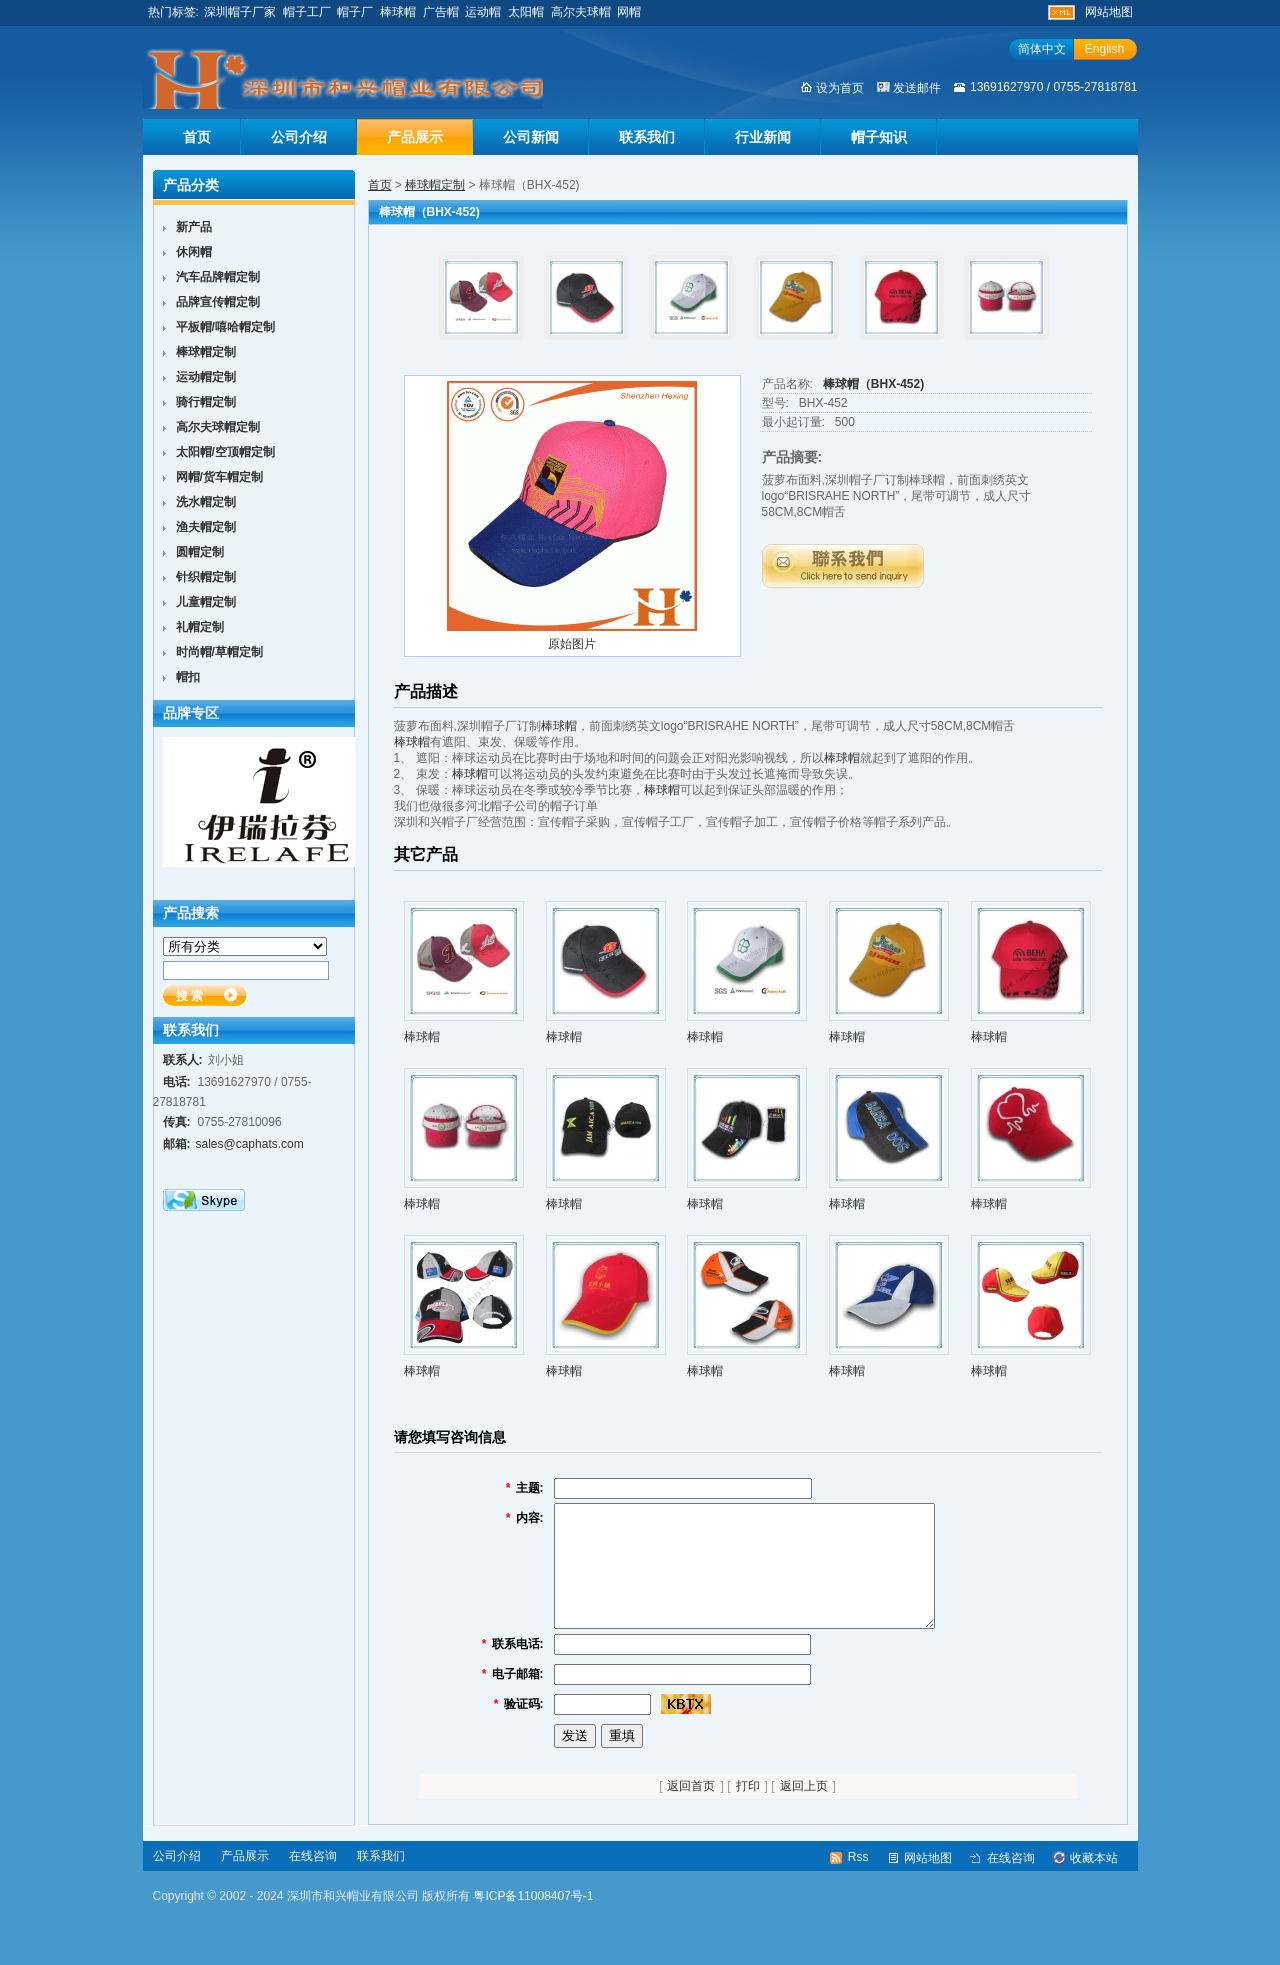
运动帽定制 (206, 377)
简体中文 (1042, 49)
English (1104, 49)
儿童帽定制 (206, 602)
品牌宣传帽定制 (218, 302)
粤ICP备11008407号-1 (533, 1920)
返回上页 (804, 1810)
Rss (858, 1881)
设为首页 (840, 88)
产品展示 (415, 137)
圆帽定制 (200, 552)
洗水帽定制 (206, 502)
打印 (748, 1810)
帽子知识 (879, 137)
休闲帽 (194, 252)
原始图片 (572, 644)
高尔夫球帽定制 (218, 427)
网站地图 (1109, 12)
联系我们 (647, 137)
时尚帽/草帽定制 (219, 652)
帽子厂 (355, 12)
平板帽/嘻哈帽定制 (225, 327)
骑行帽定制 (206, 402)
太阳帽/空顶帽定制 (225, 452)
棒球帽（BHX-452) (873, 384)
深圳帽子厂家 (240, 12)
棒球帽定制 (435, 185)
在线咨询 (313, 1880)
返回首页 (691, 1810)
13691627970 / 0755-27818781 (1054, 87)
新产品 (194, 227)
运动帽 (483, 12)
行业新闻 (763, 137)
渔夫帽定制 (206, 527)
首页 (197, 137)
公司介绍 (299, 137)
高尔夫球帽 (581, 12)
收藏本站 (1094, 1882)
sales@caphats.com (250, 1144)
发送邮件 (917, 88)
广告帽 (441, 12)
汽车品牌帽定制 (218, 277)
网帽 (629, 12)
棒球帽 (398, 12)
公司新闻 (531, 137)
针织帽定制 (206, 577)
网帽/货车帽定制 (219, 477)
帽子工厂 (307, 12)
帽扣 (188, 677)
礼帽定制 (200, 627)
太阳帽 (526, 12)
